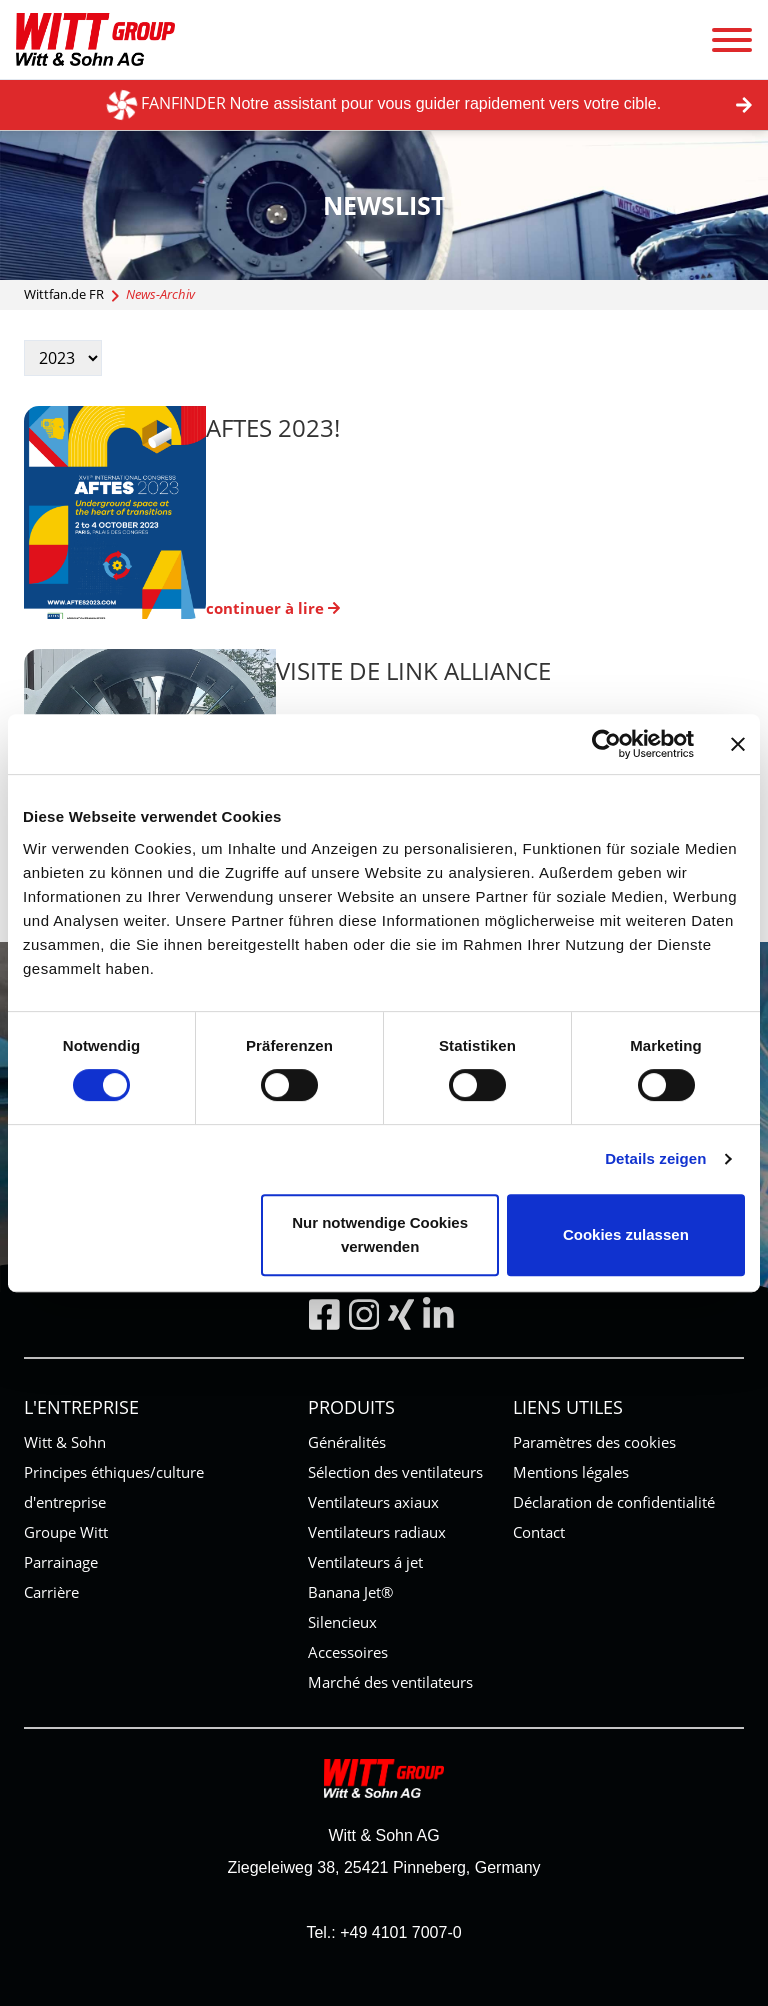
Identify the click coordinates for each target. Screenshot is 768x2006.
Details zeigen (655, 1158)
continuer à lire (273, 608)
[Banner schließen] (738, 744)
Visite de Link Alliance (413, 670)
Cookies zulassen (626, 1234)
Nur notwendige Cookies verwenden (380, 1234)
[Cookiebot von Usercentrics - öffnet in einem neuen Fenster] (606, 744)
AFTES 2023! (273, 427)
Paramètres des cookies (594, 1442)
